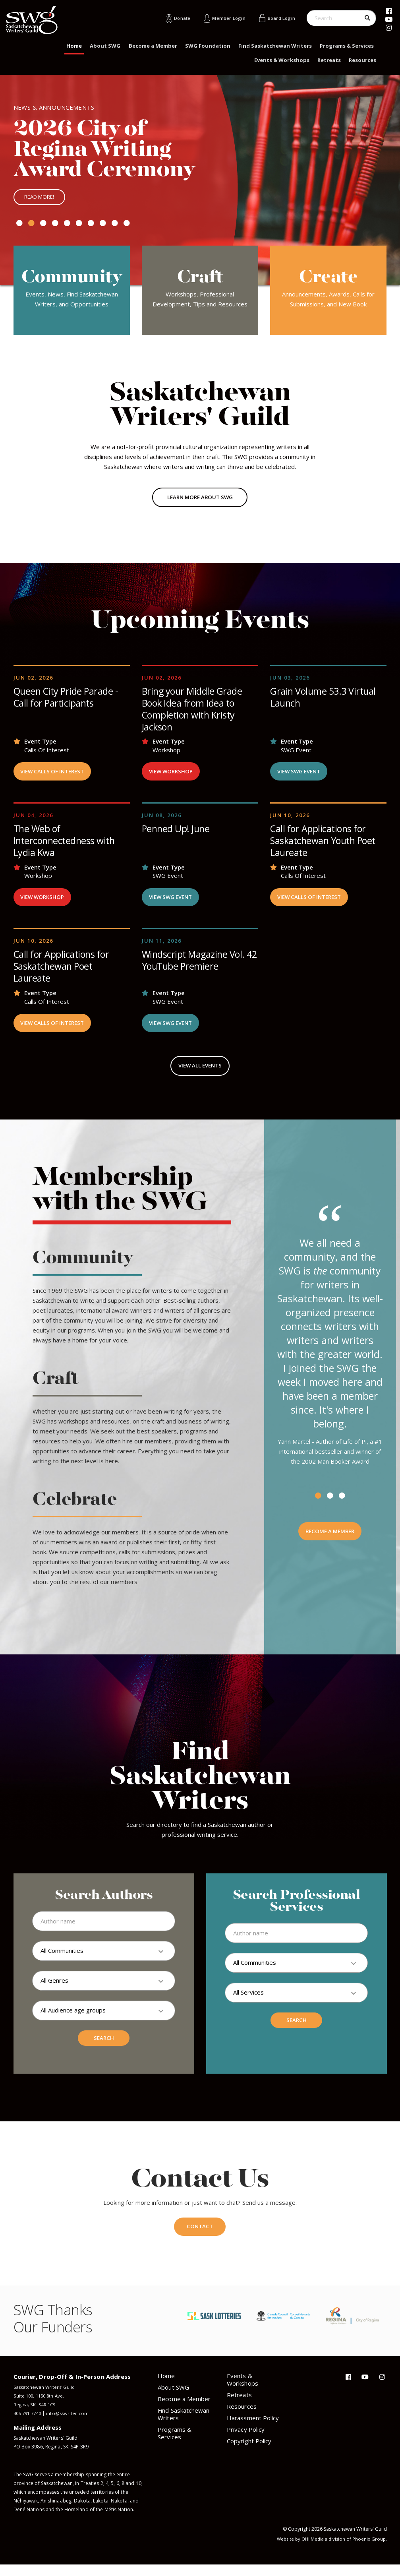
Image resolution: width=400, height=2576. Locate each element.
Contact (200, 2237)
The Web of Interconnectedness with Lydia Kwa (66, 846)
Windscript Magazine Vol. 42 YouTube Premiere (194, 967)
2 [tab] (31, 227)
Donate (171, 17)
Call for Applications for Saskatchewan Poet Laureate (63, 973)
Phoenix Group (369, 2550)
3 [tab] (43, 227)
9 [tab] (115, 227)
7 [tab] (91, 227)
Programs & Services (347, 45)
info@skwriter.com (71, 2424)
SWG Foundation (207, 45)
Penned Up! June (177, 834)
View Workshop (173, 777)
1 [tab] (19, 227)
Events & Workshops (281, 60)
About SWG (105, 45)
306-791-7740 (29, 2424)
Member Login (222, 17)
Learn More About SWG (200, 502)
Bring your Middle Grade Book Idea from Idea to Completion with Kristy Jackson (193, 713)
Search (103, 2049)
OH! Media (310, 2550)
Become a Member (153, 45)
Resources (362, 60)
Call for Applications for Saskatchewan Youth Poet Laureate (325, 846)
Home (74, 45)
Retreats (329, 60)
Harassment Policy (253, 2429)
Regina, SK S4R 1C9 (35, 2416)
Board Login (279, 17)
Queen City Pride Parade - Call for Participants (67, 702)
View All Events (200, 1075)
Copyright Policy (249, 2452)
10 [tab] (127, 227)
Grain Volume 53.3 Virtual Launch (324, 702)
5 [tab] (67, 227)
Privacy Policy (246, 2441)
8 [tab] (103, 227)
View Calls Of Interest (55, 777)
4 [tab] (55, 227)
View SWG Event (301, 777)
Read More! (41, 199)
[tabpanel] (200, 182)
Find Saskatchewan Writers (275, 45)
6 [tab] (79, 227)
